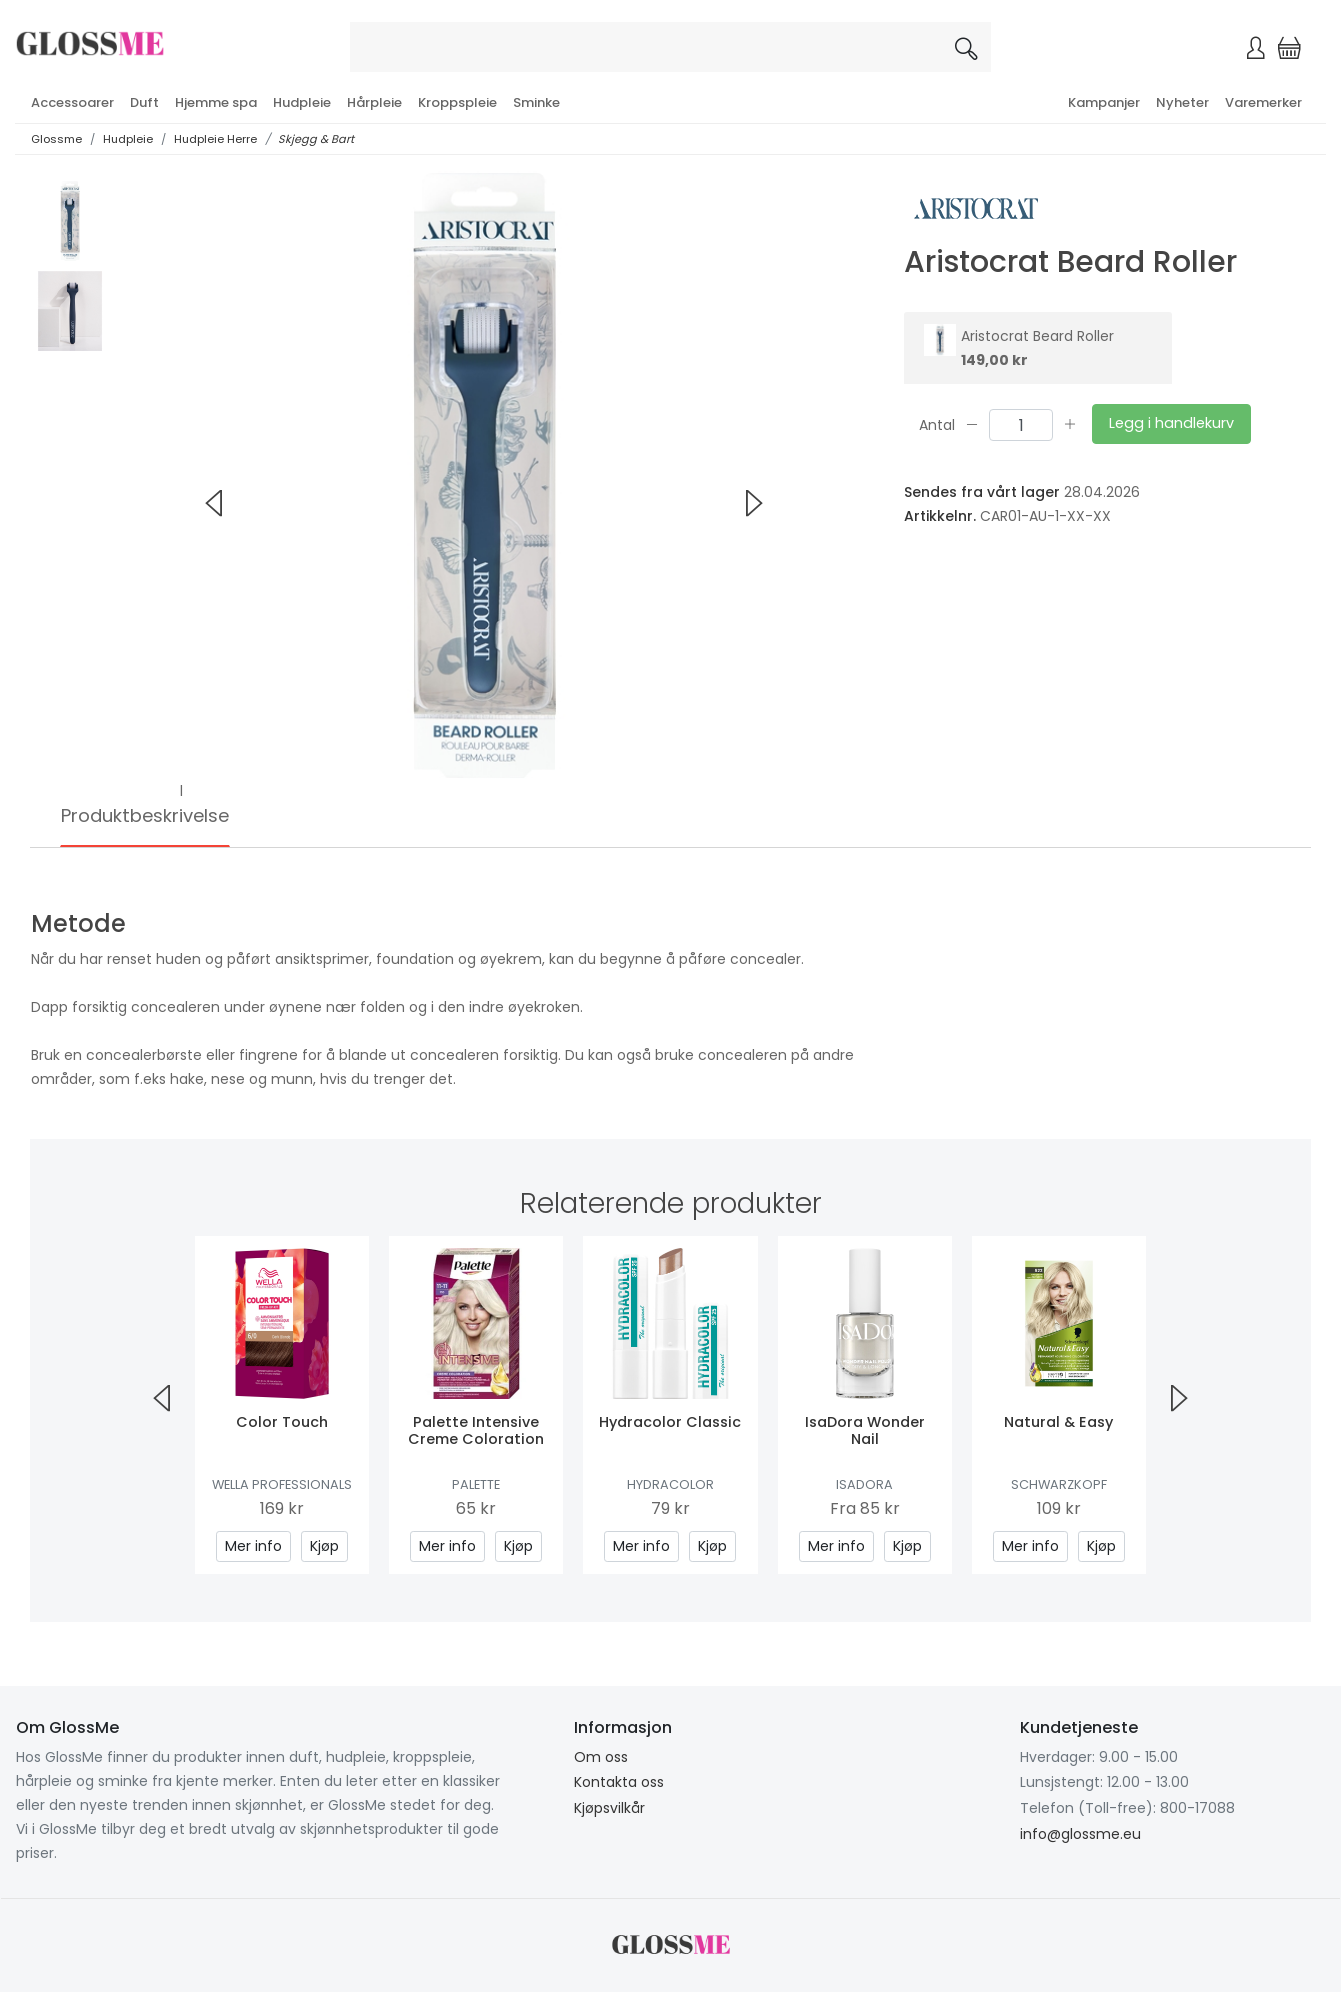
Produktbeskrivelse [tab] (145, 815)
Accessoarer (72, 102)
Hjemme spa (216, 102)
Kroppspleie (457, 102)
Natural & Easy (1058, 1422)
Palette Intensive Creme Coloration (476, 1430)
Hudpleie (302, 102)
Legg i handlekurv (1171, 423)
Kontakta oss (619, 1782)
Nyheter (1182, 102)
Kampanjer (1104, 102)
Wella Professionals (282, 1484)
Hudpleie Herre (215, 139)
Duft (144, 102)
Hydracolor (670, 1484)
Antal (937, 424)
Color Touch (282, 1422)
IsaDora (864, 1484)
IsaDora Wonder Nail (865, 1430)
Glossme (56, 139)
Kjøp (324, 1546)
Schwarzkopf (1059, 1484)
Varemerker (1263, 102)
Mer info (253, 1546)
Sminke (536, 102)
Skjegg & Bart (316, 139)
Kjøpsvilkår (609, 1808)
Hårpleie (374, 102)
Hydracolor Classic (670, 1422)
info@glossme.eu (1080, 1834)
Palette (476, 1484)
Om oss (601, 1757)
